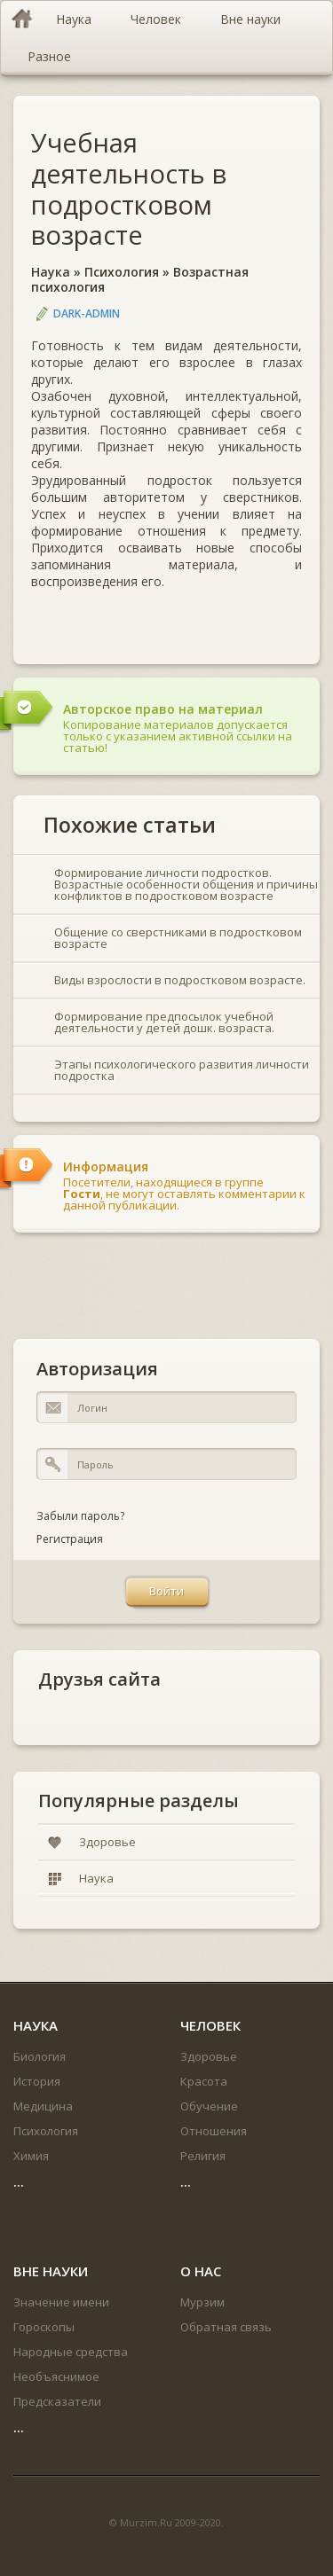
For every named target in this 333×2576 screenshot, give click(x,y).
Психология (121, 271)
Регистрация (69, 1538)
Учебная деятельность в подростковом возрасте (128, 188)
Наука (50, 271)
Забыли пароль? (80, 1515)
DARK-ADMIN (86, 313)
